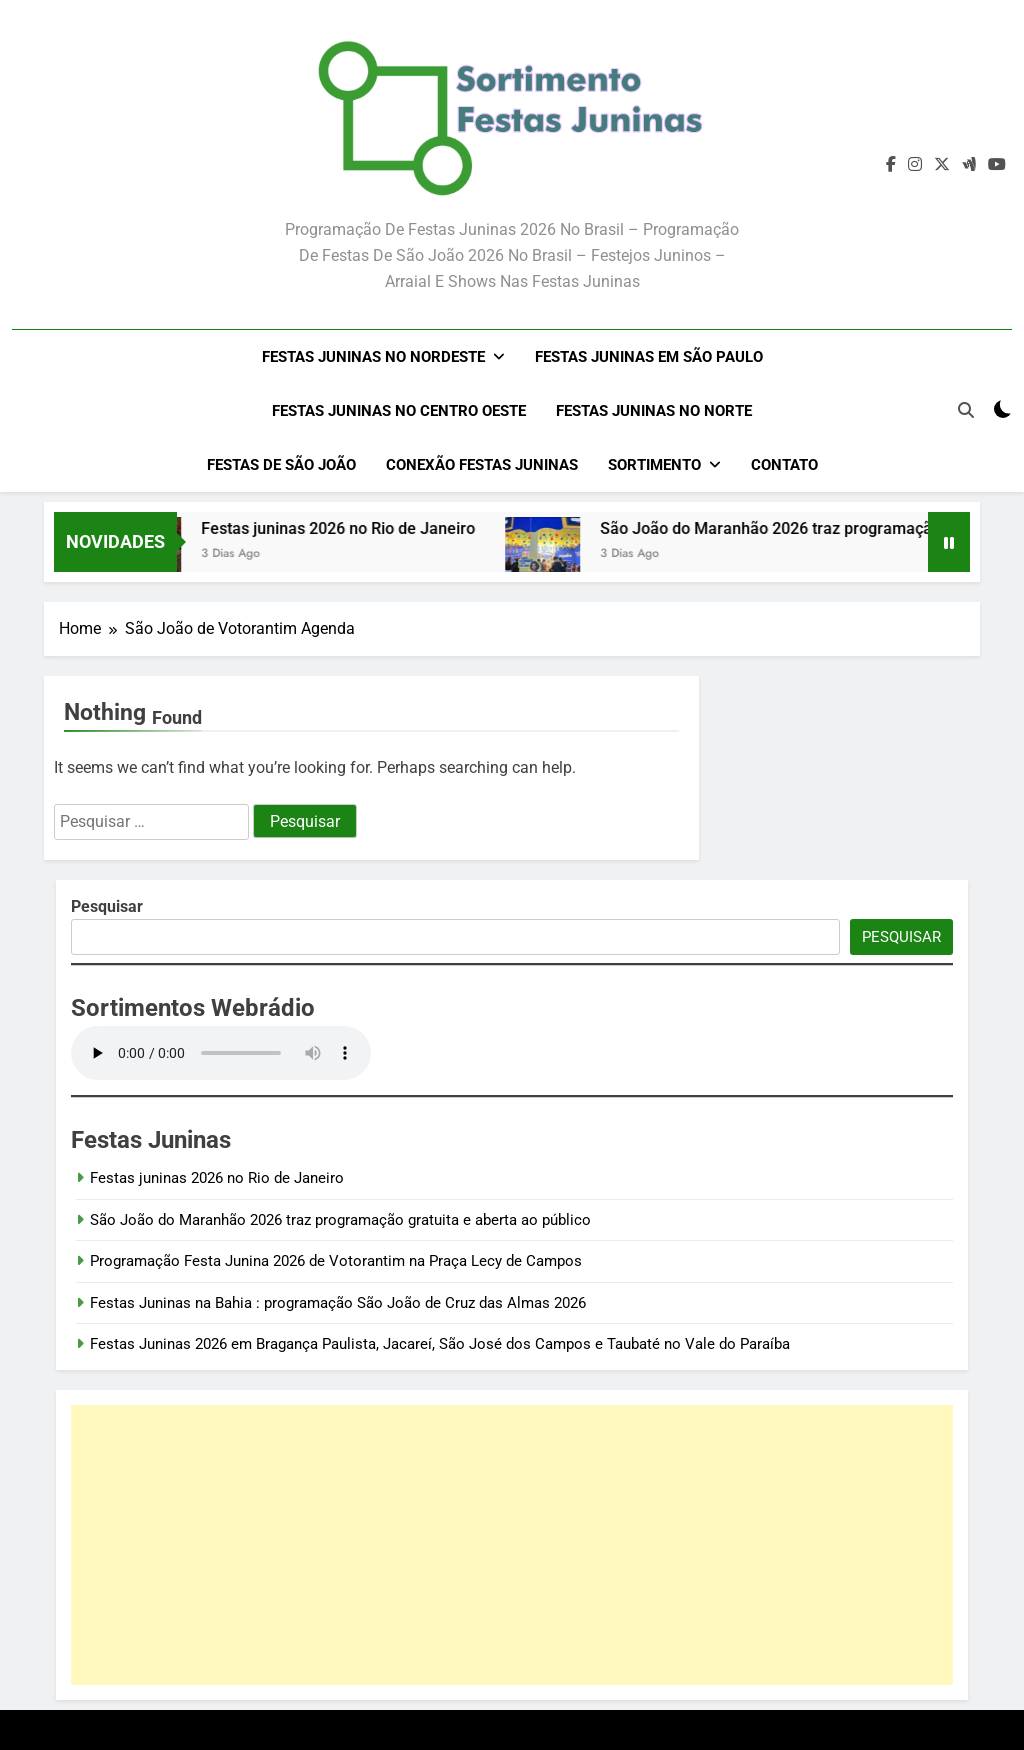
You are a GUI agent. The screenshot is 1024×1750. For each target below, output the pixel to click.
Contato (784, 465)
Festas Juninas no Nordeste (373, 357)
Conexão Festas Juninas (482, 465)
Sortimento (654, 465)
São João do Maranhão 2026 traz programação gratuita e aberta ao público (340, 1220)
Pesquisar (901, 937)
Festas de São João (281, 465)
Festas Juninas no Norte (654, 411)
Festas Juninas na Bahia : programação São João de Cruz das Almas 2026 (338, 1303)
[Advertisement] (512, 1545)
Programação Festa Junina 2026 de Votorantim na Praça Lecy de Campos (336, 1261)
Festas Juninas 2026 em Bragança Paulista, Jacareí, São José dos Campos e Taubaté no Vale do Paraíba (440, 1344)
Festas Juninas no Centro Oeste (399, 411)
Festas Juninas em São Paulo (649, 357)
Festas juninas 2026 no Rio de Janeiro (358, 528)
